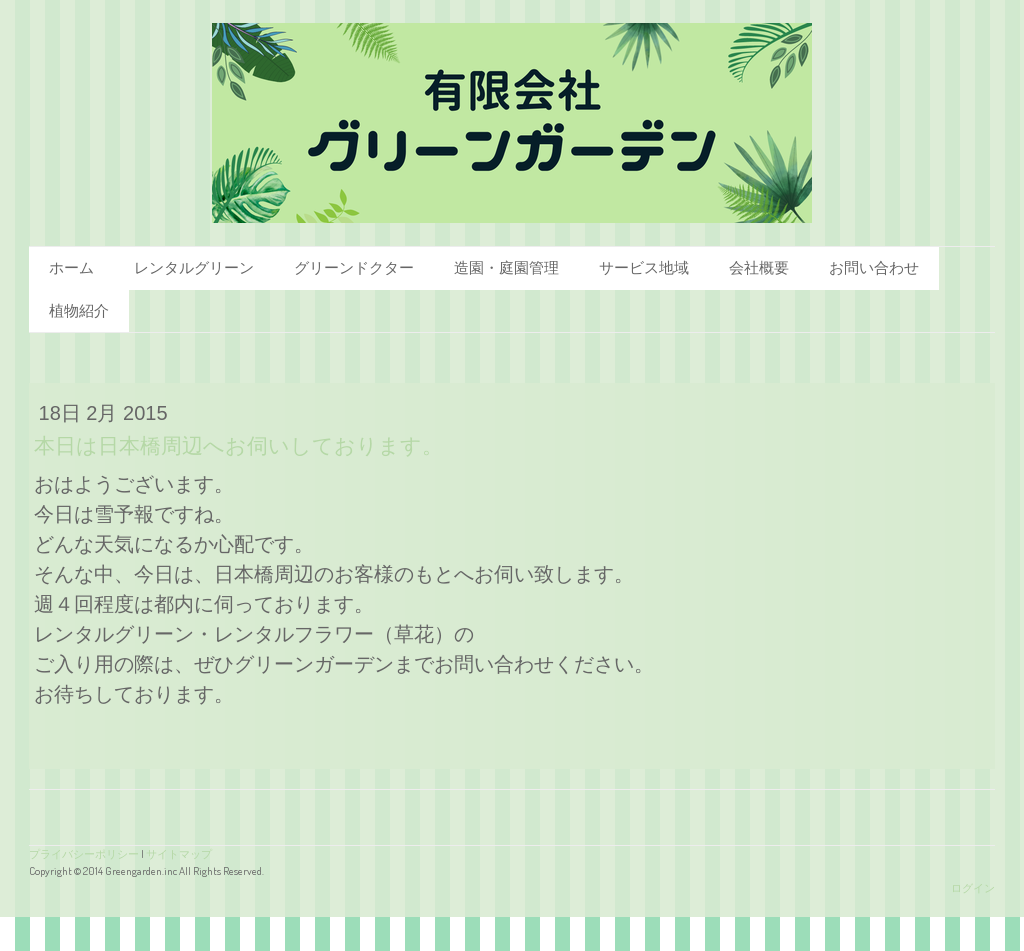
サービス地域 (644, 267)
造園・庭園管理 (506, 267)
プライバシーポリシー (84, 853)
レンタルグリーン (194, 267)
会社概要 (759, 267)
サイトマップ (179, 853)
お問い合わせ (874, 267)
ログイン (973, 887)
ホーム (71, 267)
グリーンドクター (354, 267)
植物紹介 (79, 310)
